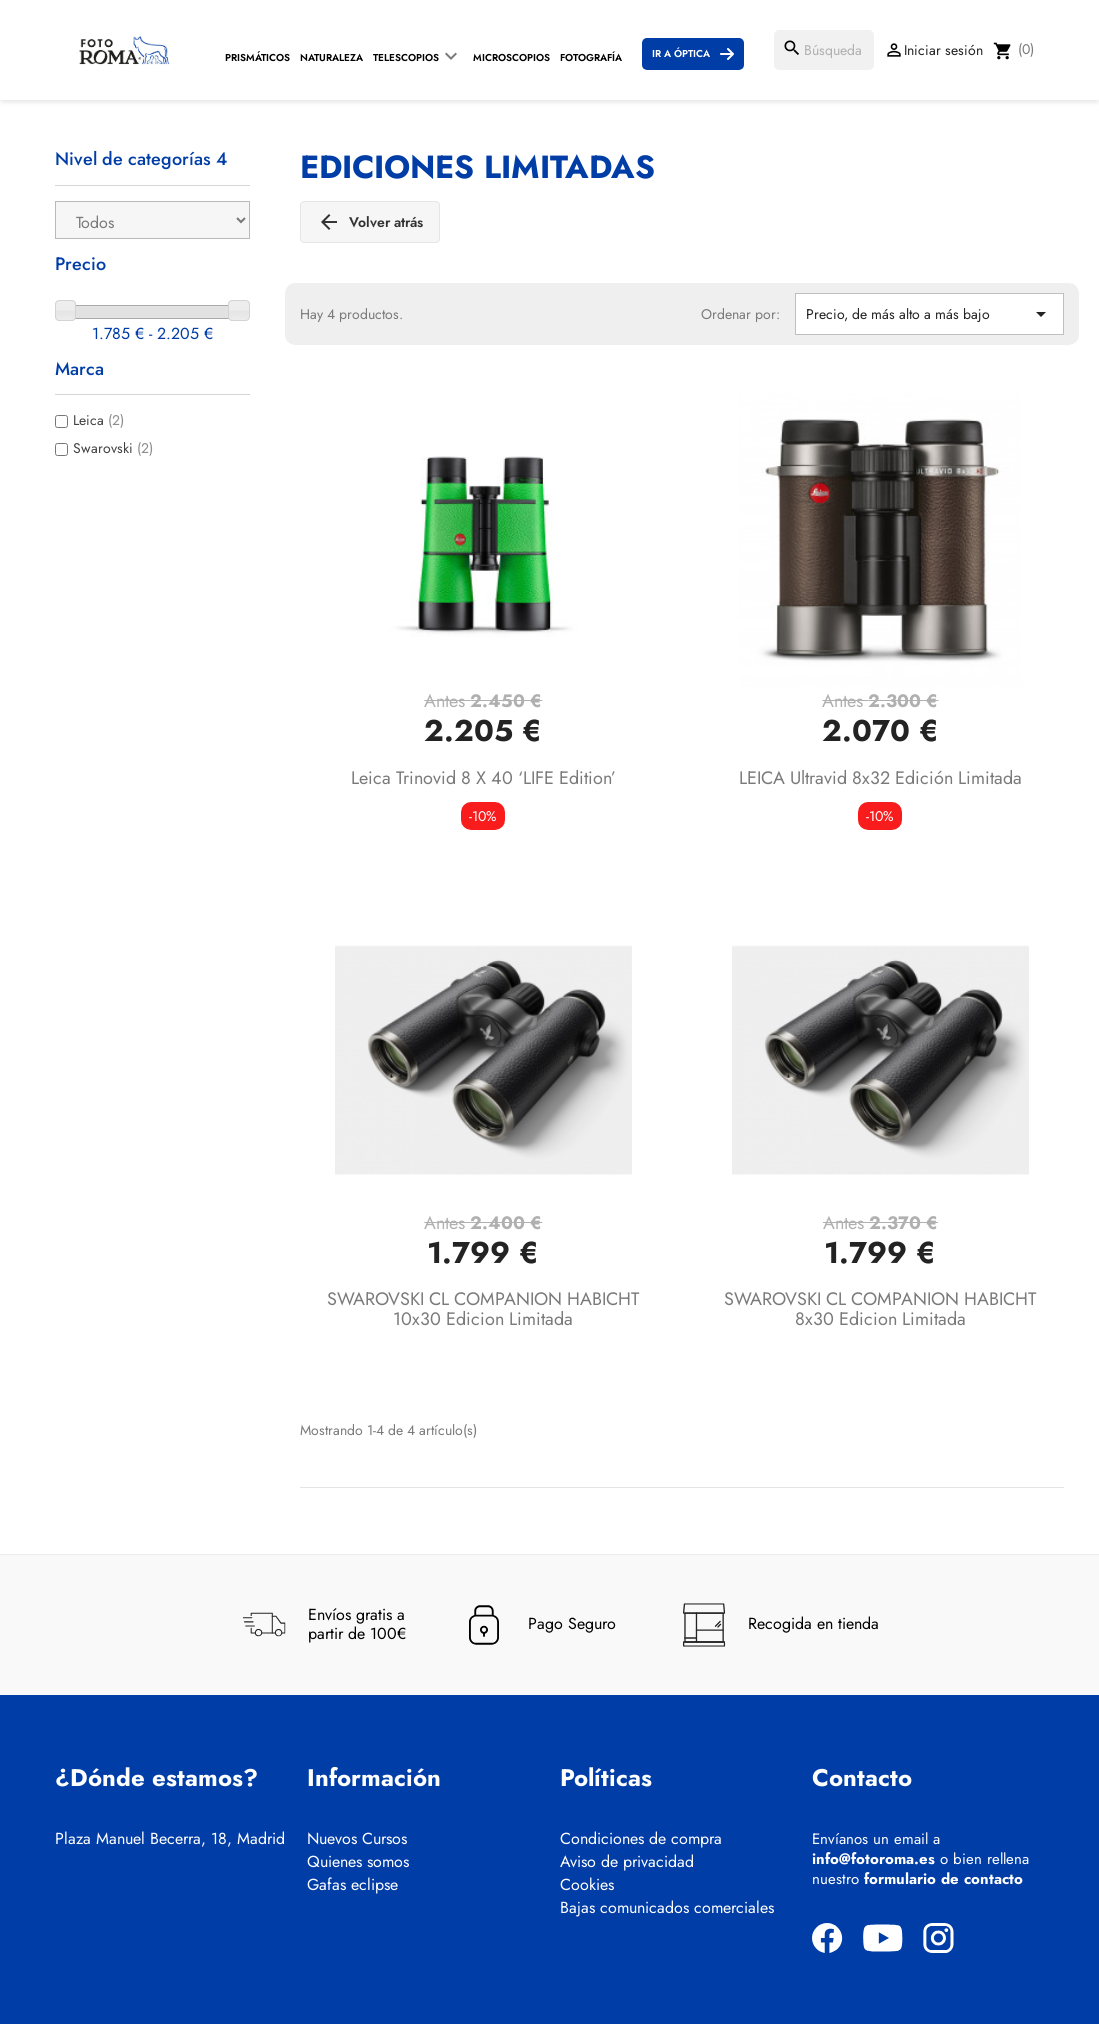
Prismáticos (257, 57)
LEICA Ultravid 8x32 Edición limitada (880, 778)
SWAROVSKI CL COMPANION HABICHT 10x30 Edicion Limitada (483, 1309)
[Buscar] (824, 50)
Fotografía (591, 57)
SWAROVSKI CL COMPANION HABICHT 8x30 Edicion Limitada (880, 1309)
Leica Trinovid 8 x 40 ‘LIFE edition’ (483, 778)
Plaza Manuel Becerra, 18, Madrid (170, 1839)
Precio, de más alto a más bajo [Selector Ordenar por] (929, 314)
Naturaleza (331, 57)
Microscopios (511, 57)
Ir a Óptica (681, 53)
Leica (98, 420)
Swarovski (113, 448)
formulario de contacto (943, 1879)
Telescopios (406, 57)
